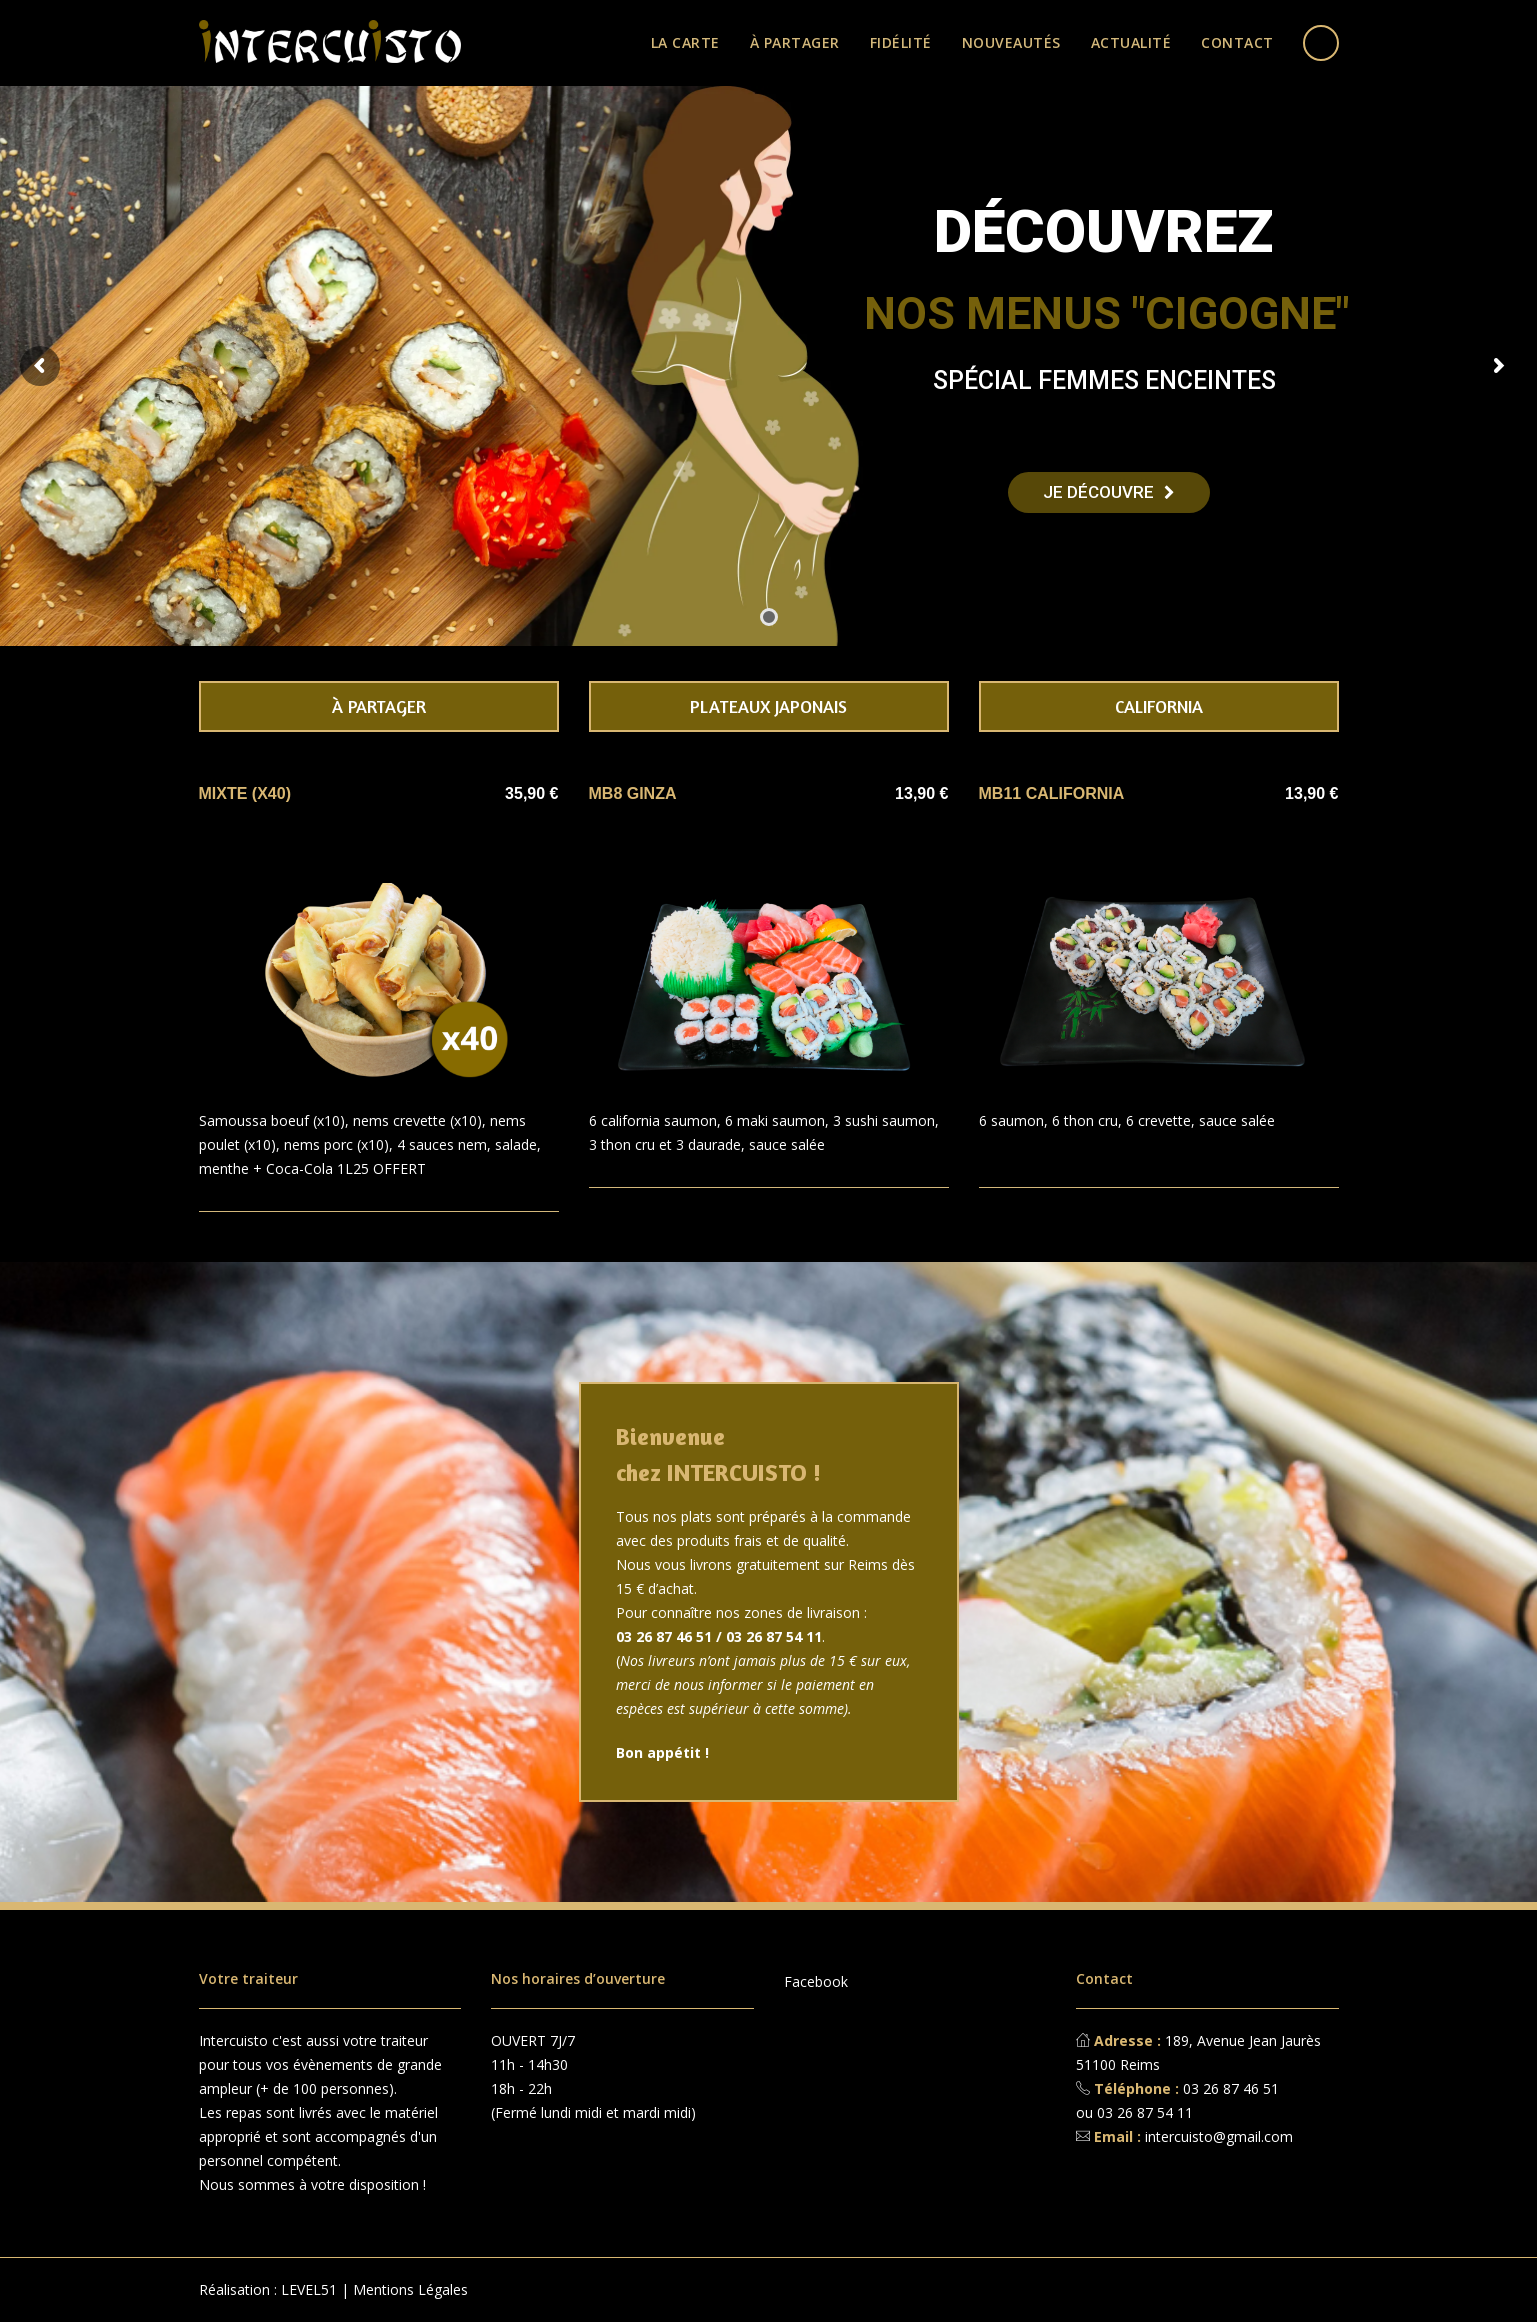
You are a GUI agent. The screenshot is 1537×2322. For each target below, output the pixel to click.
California (1159, 706)
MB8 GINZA (633, 793)
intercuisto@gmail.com (1219, 2136)
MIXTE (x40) (245, 793)
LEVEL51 (309, 2289)
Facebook (816, 1981)
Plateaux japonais (768, 706)
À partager (379, 706)
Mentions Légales (410, 2289)
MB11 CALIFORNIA (1052, 793)
